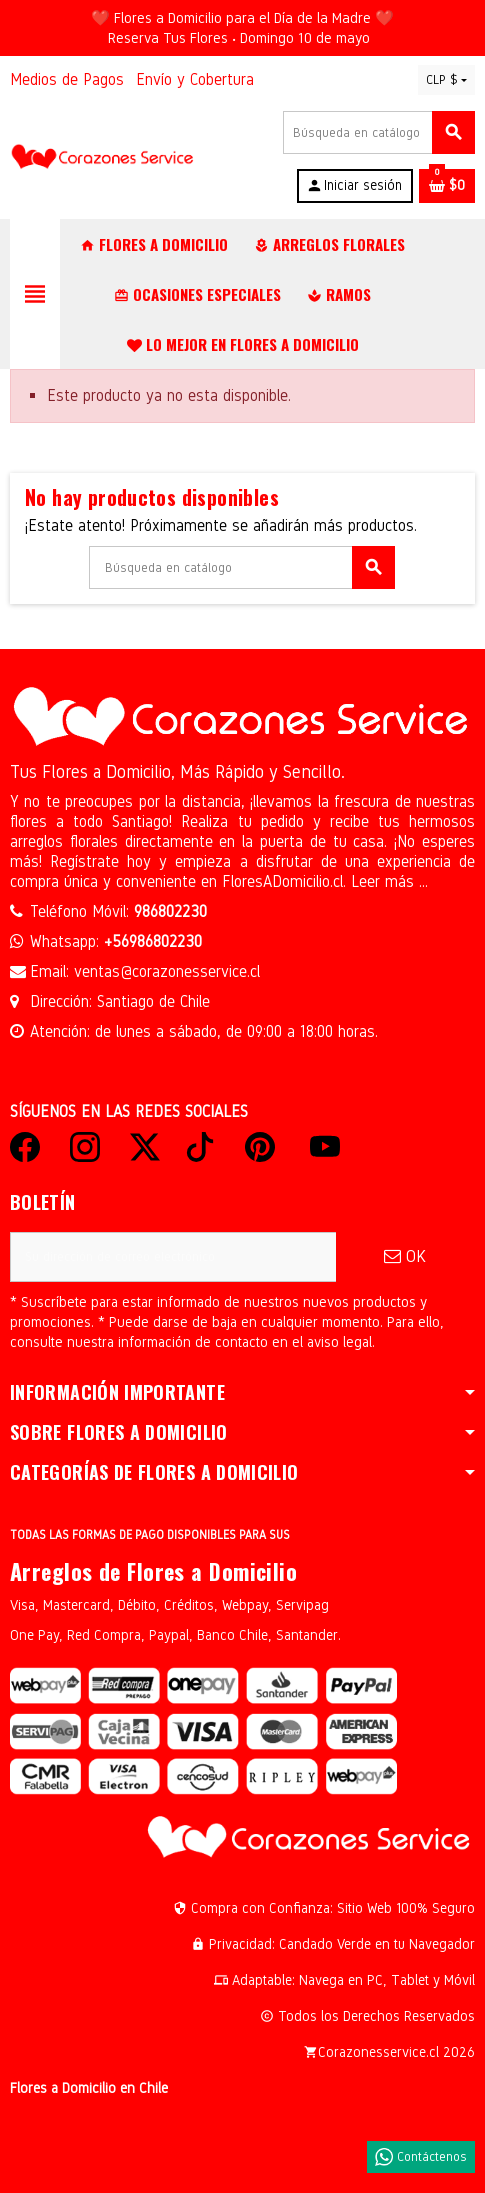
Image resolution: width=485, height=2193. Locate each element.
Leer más (385, 881)
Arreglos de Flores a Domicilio (153, 1571)
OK (405, 1256)
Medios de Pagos (67, 79)
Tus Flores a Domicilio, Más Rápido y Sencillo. (177, 772)
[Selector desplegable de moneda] (446, 80)
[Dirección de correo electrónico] (173, 1257)
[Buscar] (378, 132)
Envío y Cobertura (195, 79)
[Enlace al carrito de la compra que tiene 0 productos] (447, 186)
